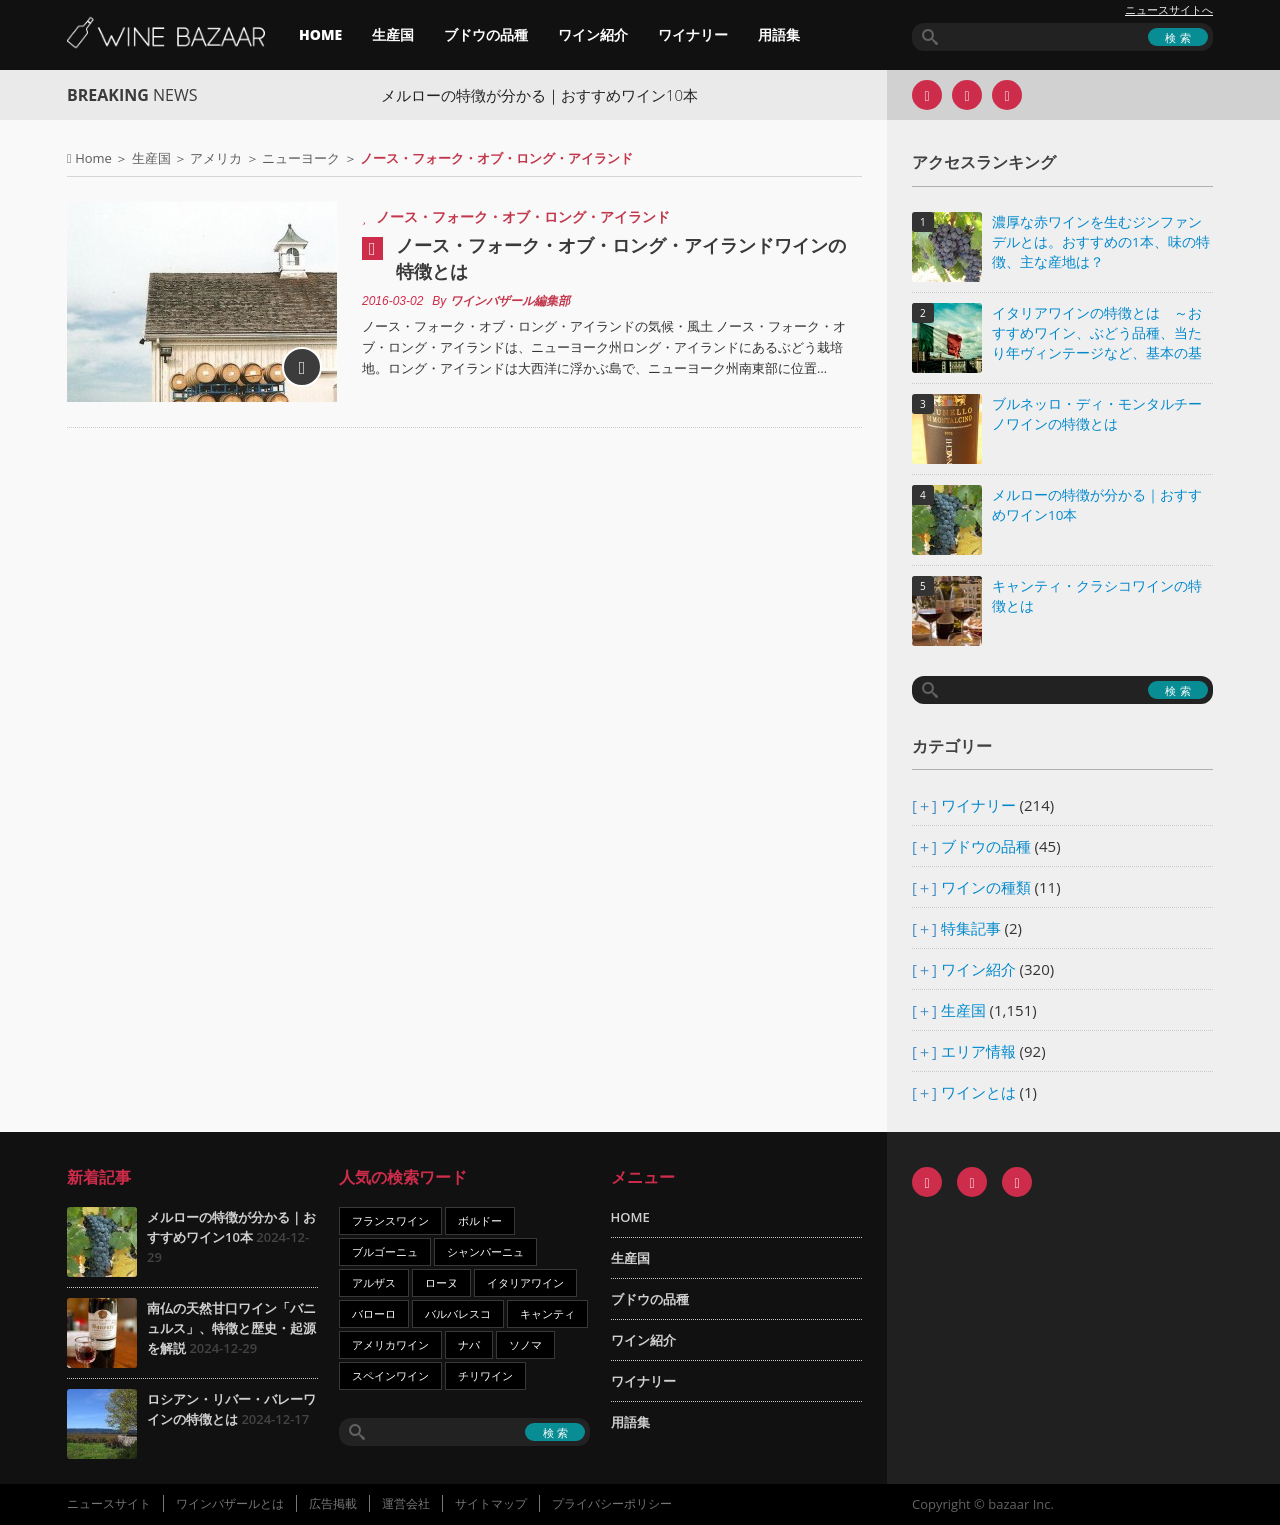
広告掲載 (333, 1503)
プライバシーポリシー (612, 1503)
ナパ (469, 1344)
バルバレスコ (458, 1313)
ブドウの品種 (486, 34)
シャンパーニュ (485, 1251)
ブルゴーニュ (385, 1251)
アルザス (374, 1282)
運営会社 (406, 1503)
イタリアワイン (525, 1282)
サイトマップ (491, 1503)
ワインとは (978, 1092)
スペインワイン (390, 1375)
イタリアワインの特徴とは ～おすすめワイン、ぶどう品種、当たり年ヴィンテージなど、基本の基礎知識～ (1097, 334)
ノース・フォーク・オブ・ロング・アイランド (523, 216)
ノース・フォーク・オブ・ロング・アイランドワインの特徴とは (621, 258)
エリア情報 (978, 1051)
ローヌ (441, 1282)
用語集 (779, 34)
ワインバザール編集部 (510, 301)
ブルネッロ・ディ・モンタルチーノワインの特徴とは (1097, 414)
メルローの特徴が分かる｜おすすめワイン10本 (553, 95)
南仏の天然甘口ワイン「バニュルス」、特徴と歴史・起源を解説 (231, 1328)
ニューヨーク (301, 158)
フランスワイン (390, 1220)
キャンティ (547, 1313)
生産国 (393, 34)
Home (93, 158)
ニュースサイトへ (1169, 10)
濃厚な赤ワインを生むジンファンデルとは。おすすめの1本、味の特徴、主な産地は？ (1101, 242)
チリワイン (485, 1375)
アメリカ (216, 158)
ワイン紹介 (593, 34)
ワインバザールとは (230, 1503)
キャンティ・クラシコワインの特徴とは (1097, 596)
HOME (320, 34)
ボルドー (480, 1220)
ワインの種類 (986, 887)
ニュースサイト (109, 1503)
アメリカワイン (390, 1344)
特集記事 (971, 928)
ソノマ (525, 1344)
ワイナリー (693, 34)
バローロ (374, 1313)
